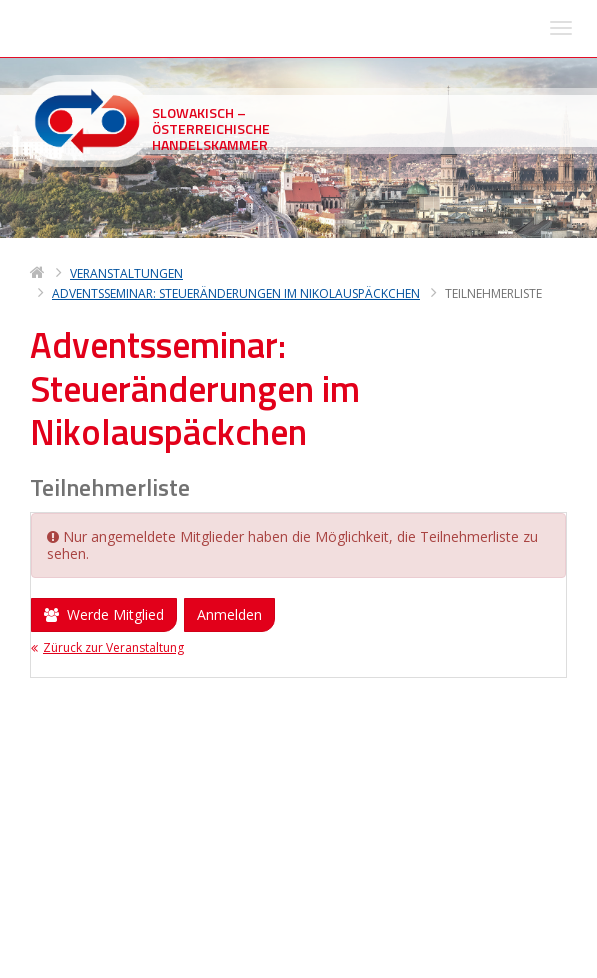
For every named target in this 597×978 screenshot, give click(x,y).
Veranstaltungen (126, 35)
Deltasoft (142, 959)
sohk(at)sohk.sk (139, 899)
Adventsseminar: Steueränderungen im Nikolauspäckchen (236, 55)
